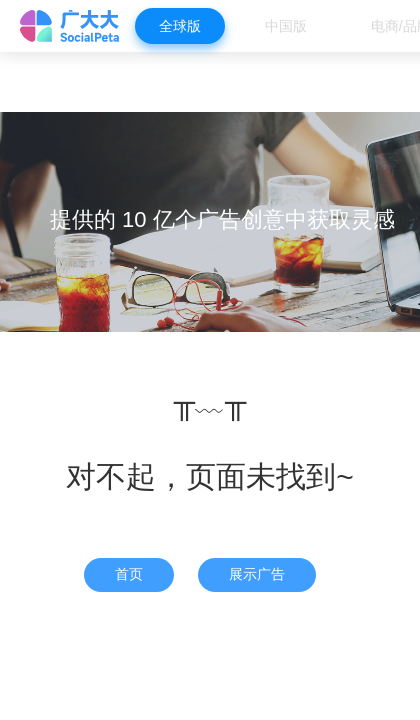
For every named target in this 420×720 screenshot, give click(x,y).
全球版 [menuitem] (180, 26)
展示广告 (257, 574)
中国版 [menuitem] (286, 26)
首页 (129, 574)
